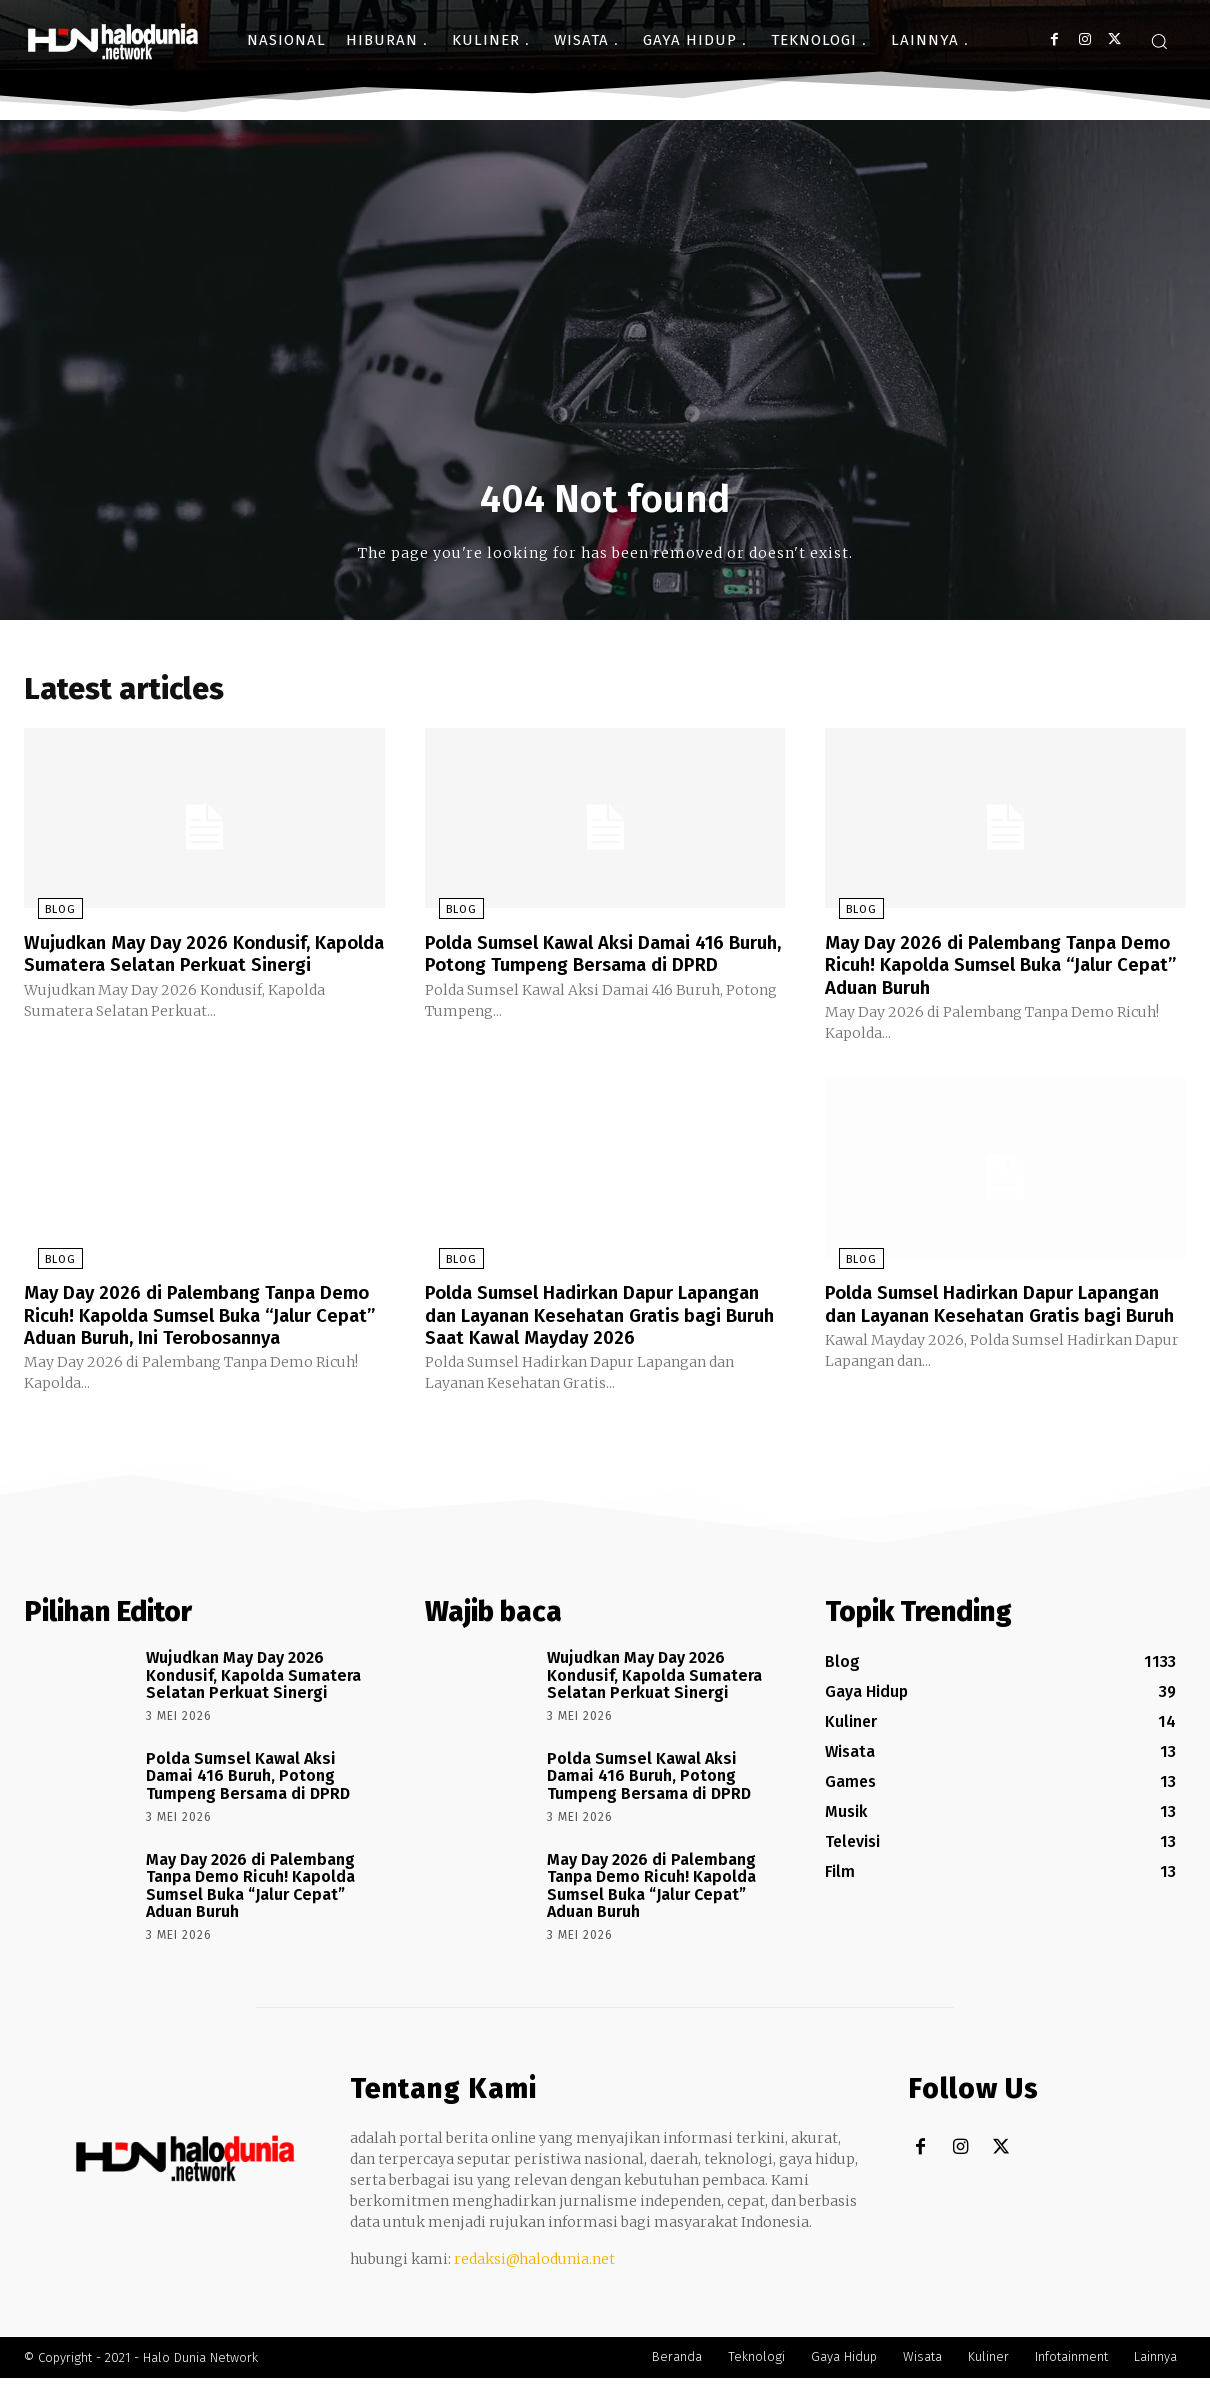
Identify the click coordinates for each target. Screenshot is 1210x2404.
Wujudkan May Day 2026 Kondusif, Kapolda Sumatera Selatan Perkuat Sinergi (185, 970)
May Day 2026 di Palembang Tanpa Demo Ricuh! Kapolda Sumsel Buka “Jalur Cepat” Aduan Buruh (983, 970)
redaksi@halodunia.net (534, 2285)
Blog (46, 915)
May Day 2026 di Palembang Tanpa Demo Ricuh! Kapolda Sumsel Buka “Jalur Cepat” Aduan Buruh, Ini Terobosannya (182, 1330)
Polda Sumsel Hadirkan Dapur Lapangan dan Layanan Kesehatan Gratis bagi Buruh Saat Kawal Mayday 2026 (594, 1330)
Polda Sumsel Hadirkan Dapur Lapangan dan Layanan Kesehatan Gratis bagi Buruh (980, 1319)
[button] (1159, 41)
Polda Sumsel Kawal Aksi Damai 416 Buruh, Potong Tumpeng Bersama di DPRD (588, 970)
